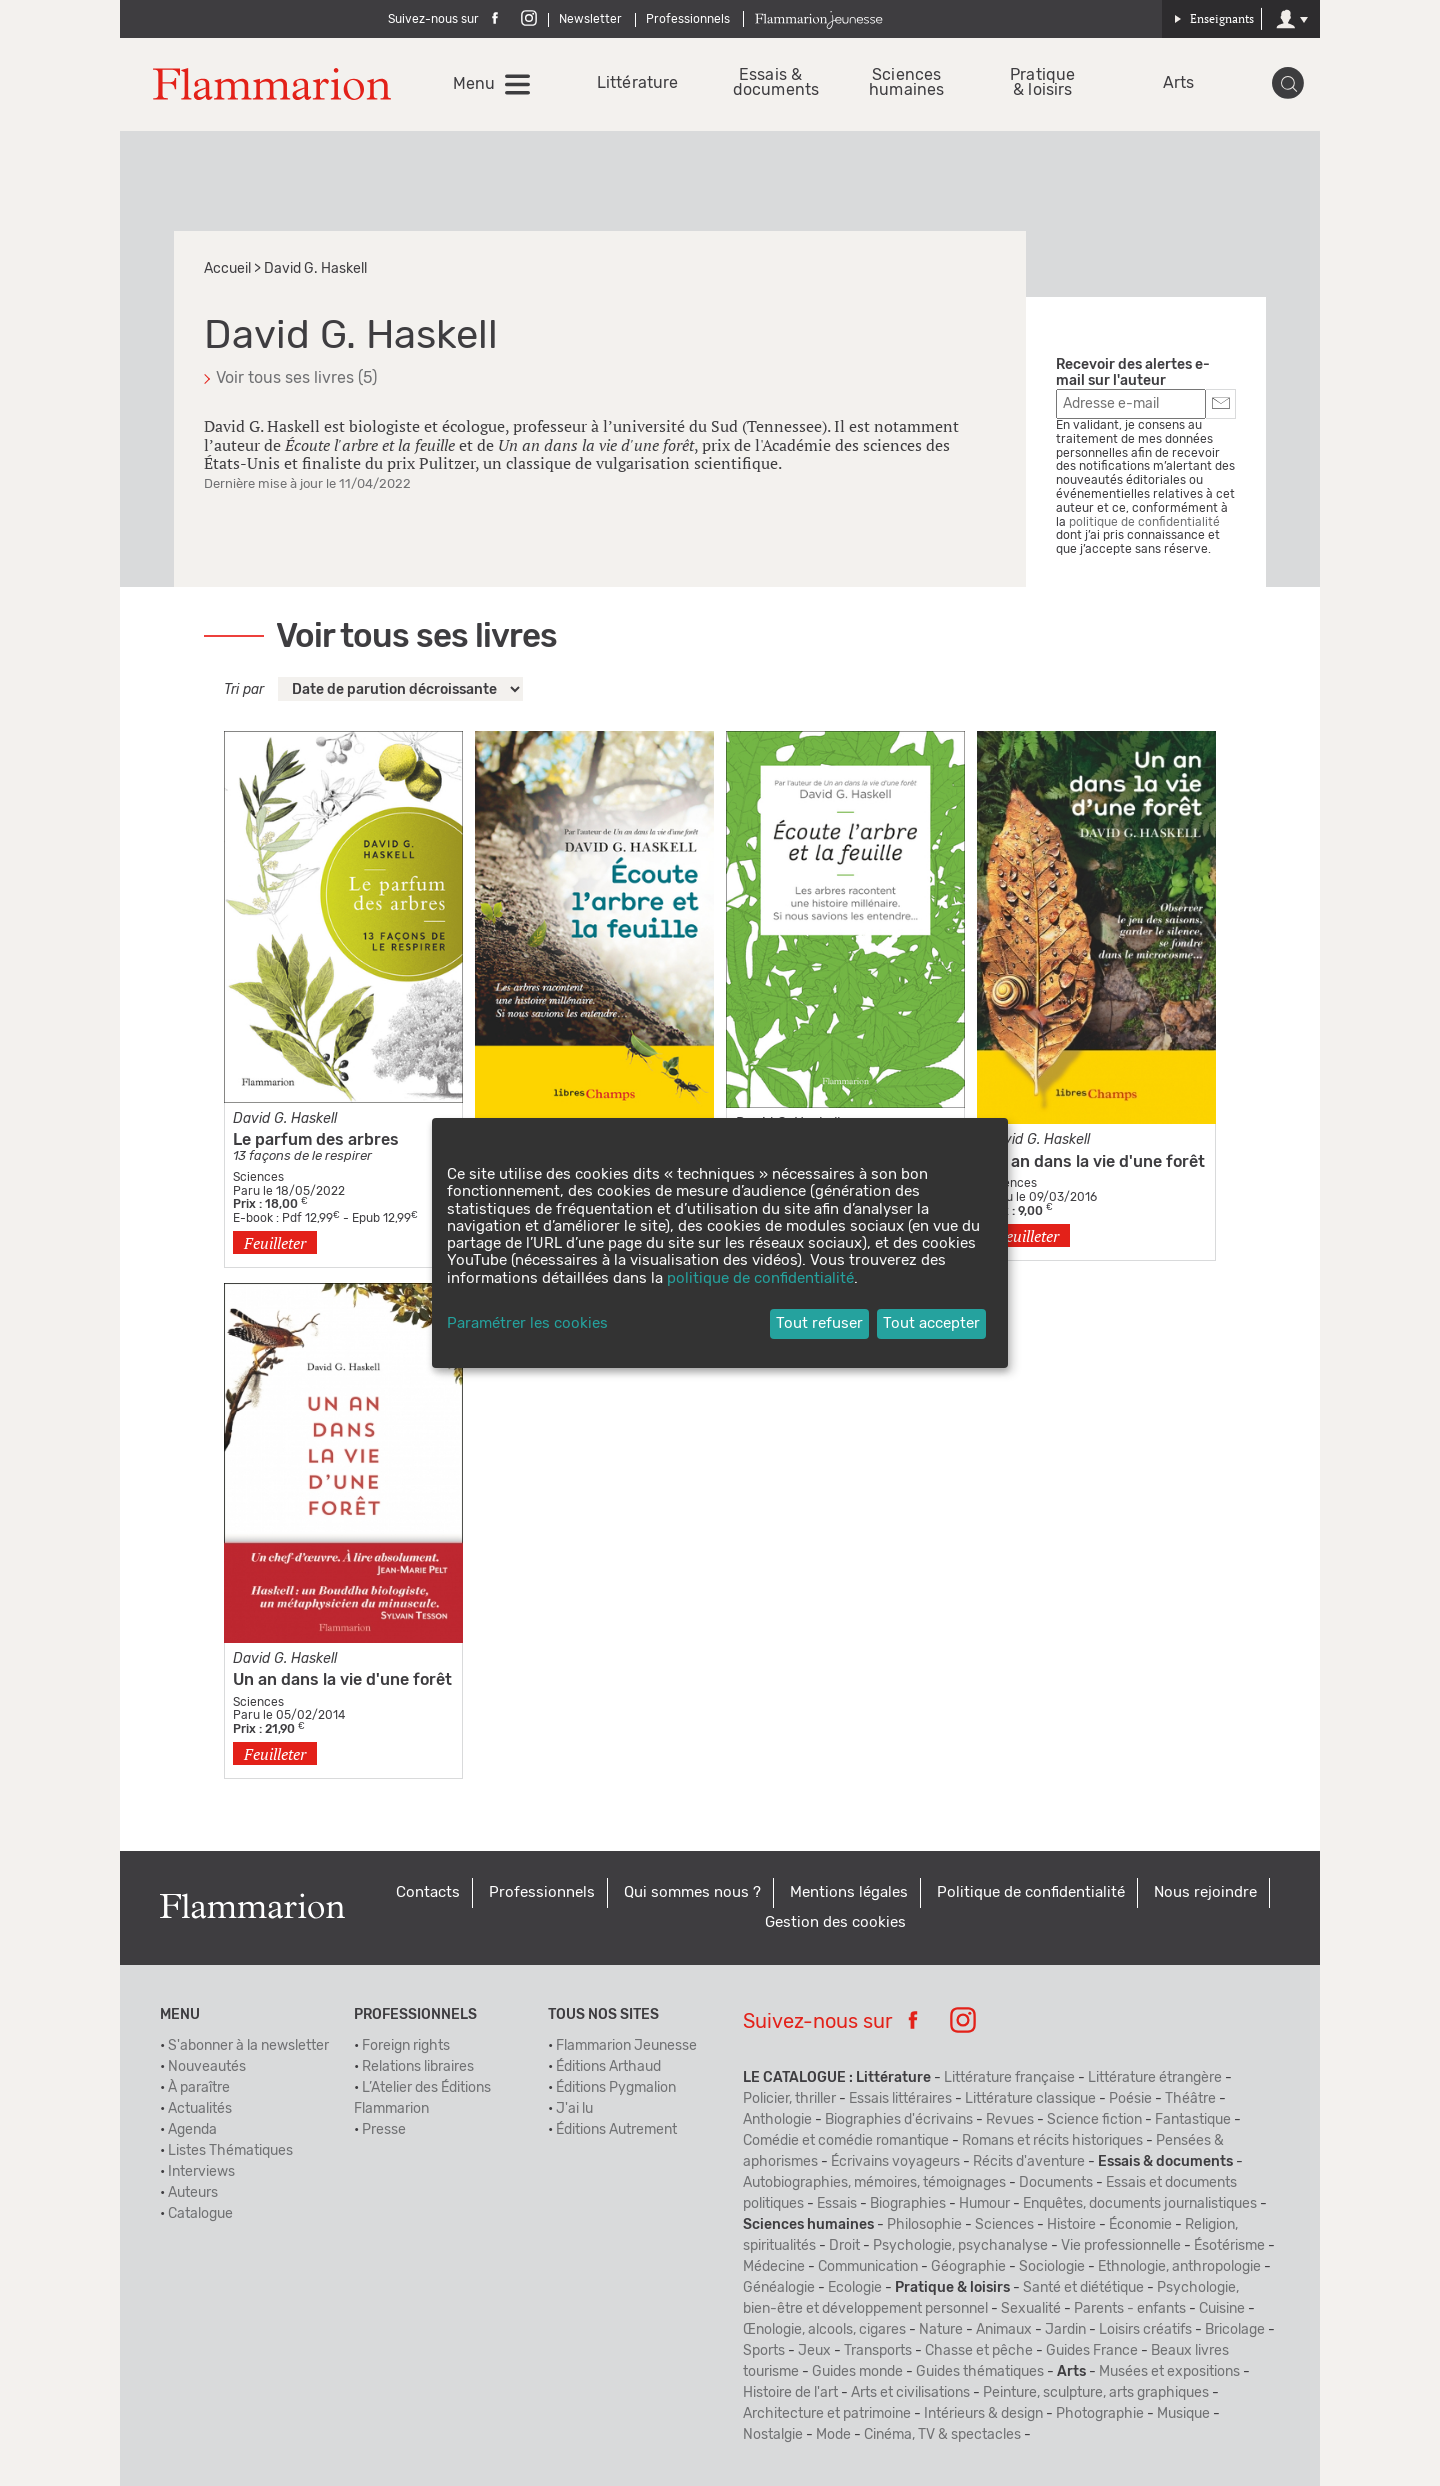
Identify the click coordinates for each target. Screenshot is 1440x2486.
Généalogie (779, 2288)
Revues (1010, 2120)
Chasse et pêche (979, 2351)
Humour (984, 2204)
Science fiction (1094, 2120)
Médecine (774, 2267)
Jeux (814, 2351)
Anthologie (777, 2120)
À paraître (199, 2088)
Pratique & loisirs (1042, 83)
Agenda (192, 2130)
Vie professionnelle (1121, 2246)
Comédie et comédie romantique (846, 2141)
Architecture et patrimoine (827, 2414)
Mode (833, 2435)
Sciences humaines (906, 83)
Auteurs (193, 2193)
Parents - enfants (1130, 2309)
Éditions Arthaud (608, 2067)
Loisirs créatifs (1145, 2330)
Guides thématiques (980, 2372)
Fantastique (1193, 2120)
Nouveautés (207, 2067)
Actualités (200, 2109)
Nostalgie (773, 2435)
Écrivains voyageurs (895, 2162)
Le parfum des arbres (316, 1140)
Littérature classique (1030, 2099)
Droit (844, 2246)
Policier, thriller (789, 2099)
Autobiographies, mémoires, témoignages (874, 2183)
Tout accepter (931, 1323)
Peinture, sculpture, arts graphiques (1096, 2393)
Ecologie (855, 2288)
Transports (878, 2351)
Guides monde (857, 2372)
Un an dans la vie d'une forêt (342, 1680)
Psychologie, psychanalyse (960, 2246)
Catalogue (200, 2214)
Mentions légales (849, 1892)
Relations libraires (418, 2067)
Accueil (227, 269)
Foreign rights (406, 2046)
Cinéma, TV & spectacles (942, 2435)
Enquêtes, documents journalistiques (1140, 2204)
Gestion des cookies (835, 1922)
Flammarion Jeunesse (626, 2046)
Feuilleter (275, 1243)
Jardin (1065, 2330)
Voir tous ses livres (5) (296, 378)
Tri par (244, 690)
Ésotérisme (1229, 2246)
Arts (1178, 83)
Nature (941, 2330)
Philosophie (924, 2225)
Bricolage (1235, 2330)
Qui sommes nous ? (692, 1892)
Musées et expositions (1169, 2372)
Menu (474, 84)
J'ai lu (574, 2109)
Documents (1056, 2183)
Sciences (1004, 2225)
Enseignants (1214, 18)
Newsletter (590, 19)
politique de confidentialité (1144, 522)
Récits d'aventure (1029, 2162)
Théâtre (1190, 2099)
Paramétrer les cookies (527, 1323)
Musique (1183, 2414)
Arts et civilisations (910, 2393)
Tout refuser (819, 1323)
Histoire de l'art (790, 2393)
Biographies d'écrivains (899, 2120)
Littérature (634, 83)
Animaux (1004, 2330)
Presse (384, 2130)
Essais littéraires (900, 2099)
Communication (868, 2267)
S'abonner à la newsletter (248, 2046)
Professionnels (688, 19)
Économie (1140, 2225)
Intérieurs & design (983, 2414)
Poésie (1130, 2099)
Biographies (908, 2204)
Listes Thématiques (230, 2151)
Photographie (1100, 2414)
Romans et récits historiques (1052, 2141)
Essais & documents (770, 83)
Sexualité (1031, 2309)
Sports (764, 2351)
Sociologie (1052, 2267)
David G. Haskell (285, 1119)
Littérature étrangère (1155, 2078)
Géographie (968, 2267)
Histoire (1071, 2225)
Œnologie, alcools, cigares (824, 2330)
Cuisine (1222, 2309)
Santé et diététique (1083, 2288)
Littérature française (1009, 2078)
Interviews (201, 2172)
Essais (837, 2204)
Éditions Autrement (616, 2130)
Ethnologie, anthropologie (1179, 2267)
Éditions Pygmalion (616, 2088)
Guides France (1092, 2351)
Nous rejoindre (1205, 1892)
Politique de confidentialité (1031, 1892)
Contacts (428, 1892)
